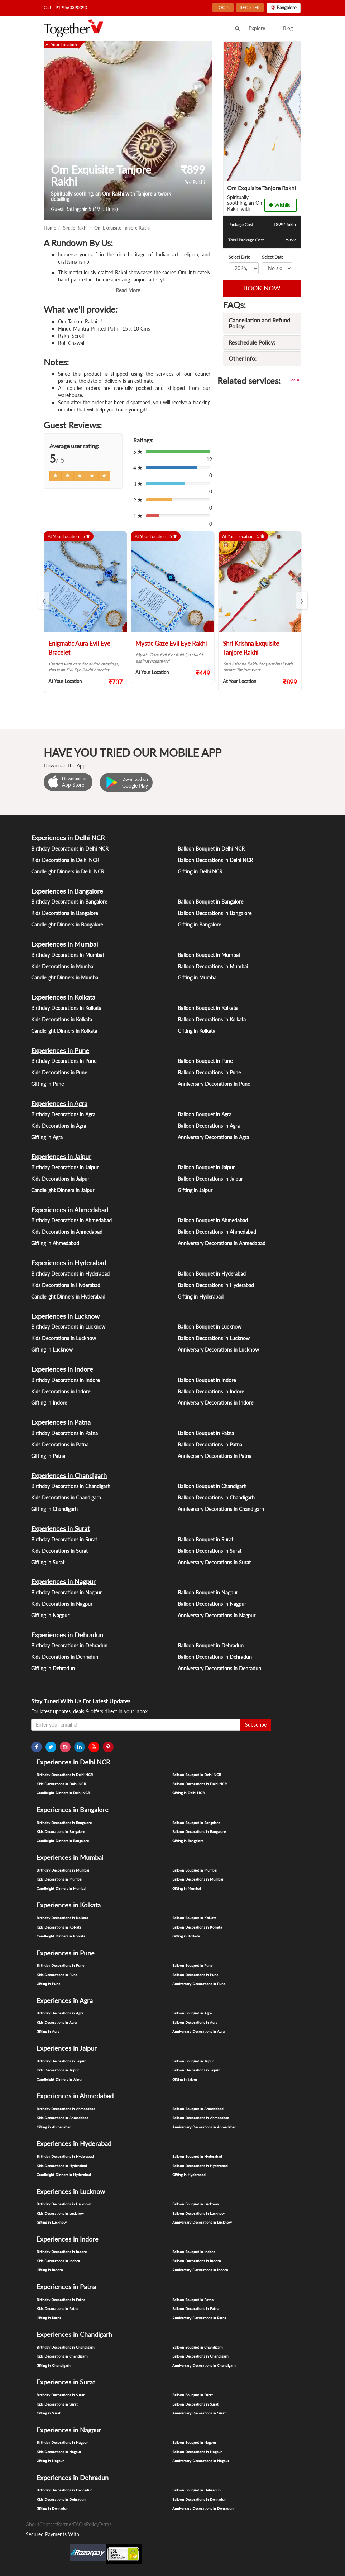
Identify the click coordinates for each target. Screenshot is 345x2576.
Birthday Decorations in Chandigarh (70, 1486)
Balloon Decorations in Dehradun (215, 1657)
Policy (92, 2524)
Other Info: (243, 358)
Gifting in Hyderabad (201, 1297)
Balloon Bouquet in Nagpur (208, 1592)
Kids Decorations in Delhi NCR (65, 860)
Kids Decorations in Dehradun (64, 1657)
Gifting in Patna (48, 1456)
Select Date (239, 257)
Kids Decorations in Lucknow (63, 1338)
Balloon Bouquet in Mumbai (209, 955)
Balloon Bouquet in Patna (206, 1433)
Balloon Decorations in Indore (211, 1391)
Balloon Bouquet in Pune (205, 1061)
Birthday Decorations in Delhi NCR (70, 849)
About (32, 2524)
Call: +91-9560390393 (65, 7)
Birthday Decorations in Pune (63, 1061)
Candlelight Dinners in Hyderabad (68, 1297)
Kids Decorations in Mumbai (62, 966)
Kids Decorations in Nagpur (61, 1604)
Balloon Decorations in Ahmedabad (217, 1232)
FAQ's (79, 2524)
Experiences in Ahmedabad (69, 1210)
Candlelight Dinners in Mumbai (65, 977)
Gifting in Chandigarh (54, 1509)
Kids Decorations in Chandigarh (66, 1497)
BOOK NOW (262, 288)
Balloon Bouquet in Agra (204, 1114)
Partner (65, 2524)
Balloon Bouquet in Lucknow (209, 1327)
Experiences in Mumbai (64, 944)
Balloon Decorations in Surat (209, 1551)
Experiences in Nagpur (63, 1581)
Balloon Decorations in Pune (209, 1072)
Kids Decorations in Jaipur (60, 1179)
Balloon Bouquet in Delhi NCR (211, 849)
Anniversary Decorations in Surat (214, 1562)
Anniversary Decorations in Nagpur (216, 1615)
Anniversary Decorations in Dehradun (219, 1668)
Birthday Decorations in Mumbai (67, 955)
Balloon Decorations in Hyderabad (216, 1285)
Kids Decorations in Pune (59, 1072)
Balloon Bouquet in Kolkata (208, 1008)
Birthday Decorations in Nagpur (66, 1592)
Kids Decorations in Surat (59, 1551)
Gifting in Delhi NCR (200, 871)
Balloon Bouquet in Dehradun (211, 1645)
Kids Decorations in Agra (58, 1126)
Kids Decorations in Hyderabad (65, 1285)
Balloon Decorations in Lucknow (214, 1338)
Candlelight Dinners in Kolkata (64, 1031)
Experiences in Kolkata (63, 997)
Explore (257, 28)
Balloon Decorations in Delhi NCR (215, 860)
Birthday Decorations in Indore (65, 1380)
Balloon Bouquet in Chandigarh (212, 1486)
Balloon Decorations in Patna (210, 1444)
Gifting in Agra (47, 1137)
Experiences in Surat (60, 1528)
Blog (288, 28)
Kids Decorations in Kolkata (61, 1019)
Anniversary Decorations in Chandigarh (221, 1509)
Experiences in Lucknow (65, 1316)
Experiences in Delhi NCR (68, 838)
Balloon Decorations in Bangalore (214, 913)
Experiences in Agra (59, 1103)
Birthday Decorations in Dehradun (69, 1645)
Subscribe (256, 1725)
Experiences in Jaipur (61, 1156)
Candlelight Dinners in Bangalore (67, 924)
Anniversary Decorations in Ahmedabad (221, 1243)
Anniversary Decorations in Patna (214, 1456)
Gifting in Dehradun (53, 1668)
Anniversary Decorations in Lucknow (218, 1350)
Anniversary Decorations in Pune (214, 1084)
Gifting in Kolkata (196, 1031)
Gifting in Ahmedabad (55, 1243)
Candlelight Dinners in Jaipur (62, 1190)
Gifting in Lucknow (52, 1350)
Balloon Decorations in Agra (209, 1126)
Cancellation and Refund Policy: (259, 323)
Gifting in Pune (47, 1084)
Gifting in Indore (49, 1403)
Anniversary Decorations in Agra (213, 1137)
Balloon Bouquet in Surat (205, 1539)
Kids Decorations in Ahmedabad (66, 1232)
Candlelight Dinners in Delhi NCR (67, 871)
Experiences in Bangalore (67, 891)
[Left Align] (55, 476)
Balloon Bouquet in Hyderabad (212, 1274)
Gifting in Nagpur (50, 1615)
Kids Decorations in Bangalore (64, 913)
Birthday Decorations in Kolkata (66, 1008)
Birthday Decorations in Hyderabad (70, 1274)
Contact (48, 2524)
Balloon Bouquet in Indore (207, 1380)
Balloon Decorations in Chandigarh (216, 1497)
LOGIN (223, 7)
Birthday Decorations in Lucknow (68, 1327)
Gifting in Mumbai (197, 977)
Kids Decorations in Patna (59, 1444)
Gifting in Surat (47, 1562)
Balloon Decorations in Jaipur (210, 1179)
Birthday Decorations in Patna (64, 1433)
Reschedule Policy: (252, 342)
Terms (105, 2524)
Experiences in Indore (62, 1369)
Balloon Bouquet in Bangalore (210, 902)
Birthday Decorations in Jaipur (65, 1167)
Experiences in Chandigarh (69, 1475)
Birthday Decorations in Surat (64, 1539)
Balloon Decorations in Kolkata (212, 1019)
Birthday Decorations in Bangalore (69, 902)
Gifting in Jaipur (195, 1190)
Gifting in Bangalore (199, 924)
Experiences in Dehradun (67, 1635)
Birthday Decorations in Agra (63, 1114)
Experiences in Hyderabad (68, 1263)
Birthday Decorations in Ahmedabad (71, 1220)
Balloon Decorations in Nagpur (212, 1604)
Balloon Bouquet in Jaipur (206, 1167)
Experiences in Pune (60, 1050)
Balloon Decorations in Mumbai (213, 966)
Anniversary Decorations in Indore (215, 1403)
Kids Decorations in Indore (60, 1391)
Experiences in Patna (61, 1422)
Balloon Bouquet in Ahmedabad (213, 1220)
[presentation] (43, 600)
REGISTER (250, 7)
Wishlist (280, 205)
